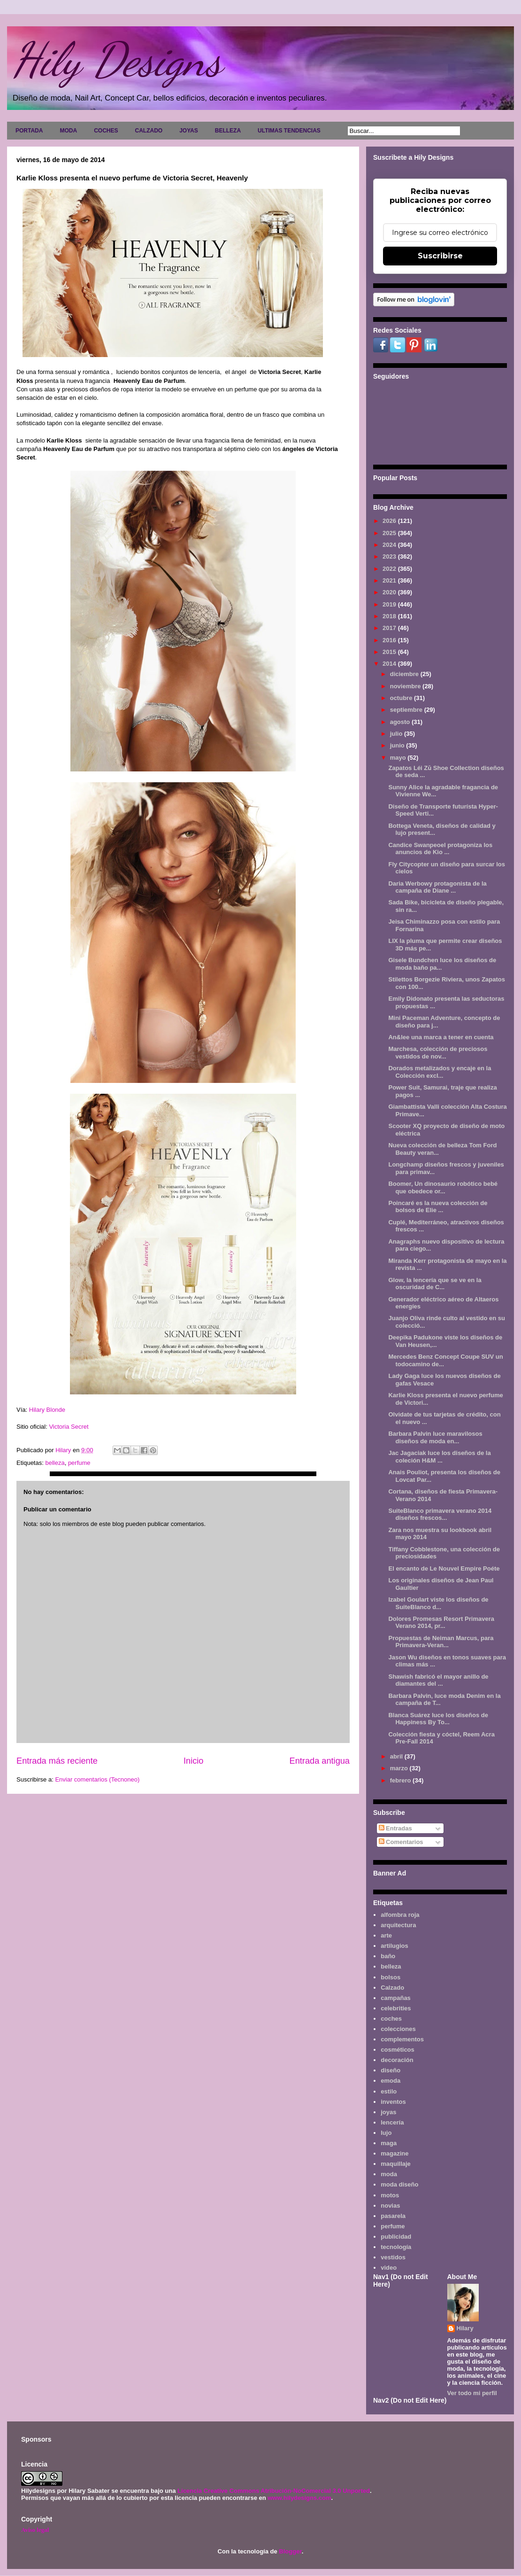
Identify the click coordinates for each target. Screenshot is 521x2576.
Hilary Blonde (47, 1409)
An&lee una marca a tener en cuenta (440, 1037)
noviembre (406, 686)
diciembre (405, 673)
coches (391, 2018)
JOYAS (188, 130)
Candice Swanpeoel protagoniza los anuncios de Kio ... (440, 848)
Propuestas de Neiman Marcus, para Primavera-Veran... (440, 1641)
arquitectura (398, 1925)
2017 (390, 627)
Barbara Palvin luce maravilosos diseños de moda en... (435, 1437)
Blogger (290, 2551)
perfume (79, 1462)
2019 (390, 604)
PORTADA (29, 130)
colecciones (398, 2028)
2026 (390, 520)
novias (390, 2205)
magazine (394, 2153)
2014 (390, 663)
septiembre (407, 709)
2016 (390, 640)
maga (389, 2143)
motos (390, 2195)
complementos (402, 2039)
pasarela (393, 2215)
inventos (393, 2101)
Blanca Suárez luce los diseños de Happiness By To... (438, 1719)
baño (388, 1956)
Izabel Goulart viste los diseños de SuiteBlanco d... (438, 1603)
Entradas (395, 1828)
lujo (386, 2132)
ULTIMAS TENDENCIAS (289, 130)
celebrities (396, 2008)
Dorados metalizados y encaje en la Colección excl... (439, 1072)
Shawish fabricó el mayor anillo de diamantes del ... (438, 1680)
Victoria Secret (68, 1426)
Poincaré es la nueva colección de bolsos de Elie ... (437, 1206)
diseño (390, 2070)
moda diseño (399, 2184)
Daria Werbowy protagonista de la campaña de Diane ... (437, 887)
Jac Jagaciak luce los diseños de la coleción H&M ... (439, 1456)
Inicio (193, 1761)
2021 (390, 580)
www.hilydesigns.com (299, 2497)
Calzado (392, 1987)
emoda (390, 2080)
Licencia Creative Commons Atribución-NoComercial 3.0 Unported (273, 2490)
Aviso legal (35, 2529)
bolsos (390, 1977)
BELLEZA (228, 130)
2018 (390, 616)
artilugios (394, 1945)
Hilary (465, 2328)
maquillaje (396, 2163)
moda (389, 2174)
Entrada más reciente (57, 1761)
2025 (390, 533)
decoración (397, 2059)
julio (397, 733)
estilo (389, 2091)
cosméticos (397, 2049)
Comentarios (401, 1841)
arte (386, 1935)
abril (397, 1756)
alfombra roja (400, 1914)
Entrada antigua (320, 1761)
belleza (54, 1462)
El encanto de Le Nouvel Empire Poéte (443, 1568)
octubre (402, 697)
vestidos (393, 2257)
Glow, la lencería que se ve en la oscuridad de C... (434, 1283)
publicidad (396, 2236)
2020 (390, 592)
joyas (388, 2112)
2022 (390, 568)
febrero (401, 1780)
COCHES (106, 130)
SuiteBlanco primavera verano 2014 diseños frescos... (439, 1514)
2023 (390, 556)
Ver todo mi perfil (472, 2393)
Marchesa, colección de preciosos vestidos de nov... (437, 1052)
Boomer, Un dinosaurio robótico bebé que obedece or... (443, 1187)
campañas (396, 1997)
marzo (400, 1768)
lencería (392, 2122)
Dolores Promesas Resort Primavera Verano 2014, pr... (441, 1622)
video (389, 2267)
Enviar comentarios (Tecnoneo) (97, 1779)
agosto (401, 721)
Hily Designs (117, 59)
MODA (68, 130)
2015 (390, 651)
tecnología (396, 2246)
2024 (390, 544)
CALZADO (148, 130)
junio (398, 745)
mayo (399, 757)
